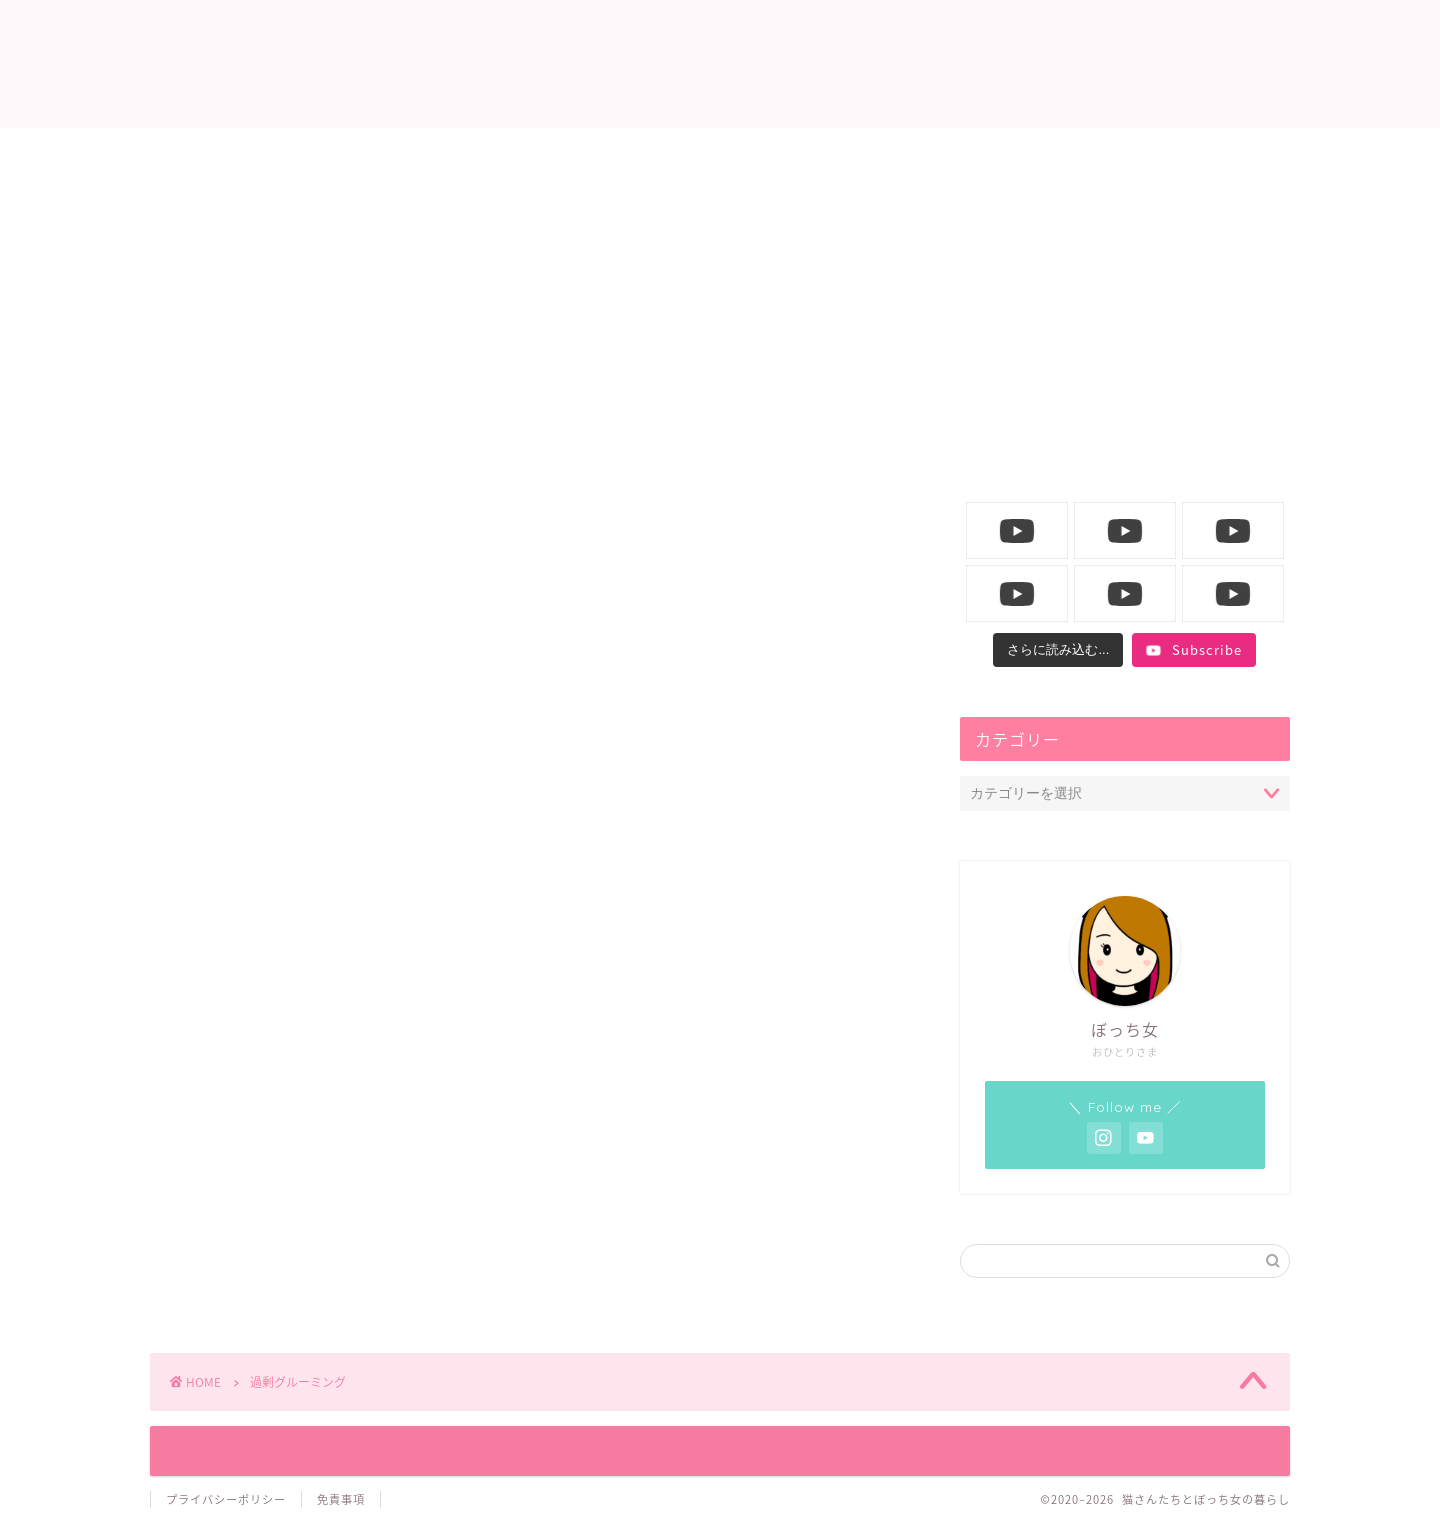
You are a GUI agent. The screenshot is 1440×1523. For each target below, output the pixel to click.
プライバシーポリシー (226, 1499)
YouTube (1082, 154)
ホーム (358, 154)
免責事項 (341, 1499)
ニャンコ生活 (600, 154)
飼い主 (840, 154)
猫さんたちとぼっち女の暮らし (720, 65)
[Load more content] (1058, 650)
